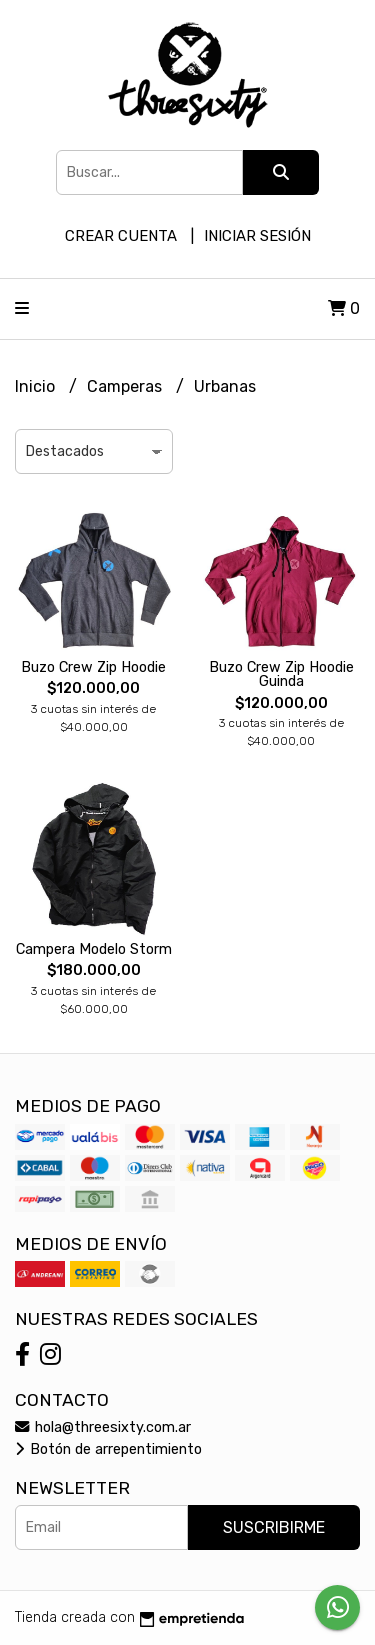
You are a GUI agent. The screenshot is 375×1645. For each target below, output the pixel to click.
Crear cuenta (121, 236)
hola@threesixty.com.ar (103, 1427)
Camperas (126, 386)
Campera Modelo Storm (94, 949)
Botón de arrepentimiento (108, 1449)
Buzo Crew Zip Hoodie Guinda (281, 674)
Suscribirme (274, 1527)
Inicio (37, 386)
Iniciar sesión (257, 236)
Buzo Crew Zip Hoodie (93, 667)
